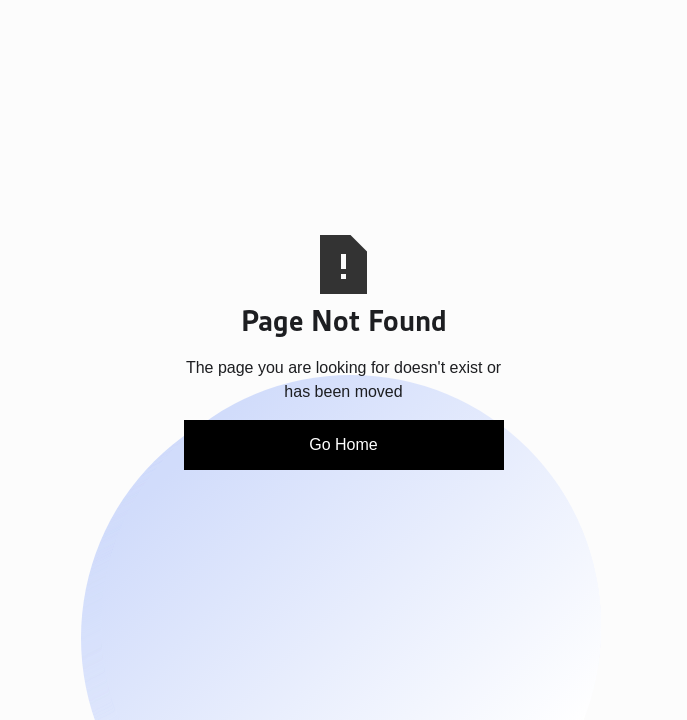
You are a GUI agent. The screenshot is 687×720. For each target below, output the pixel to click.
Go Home (343, 444)
